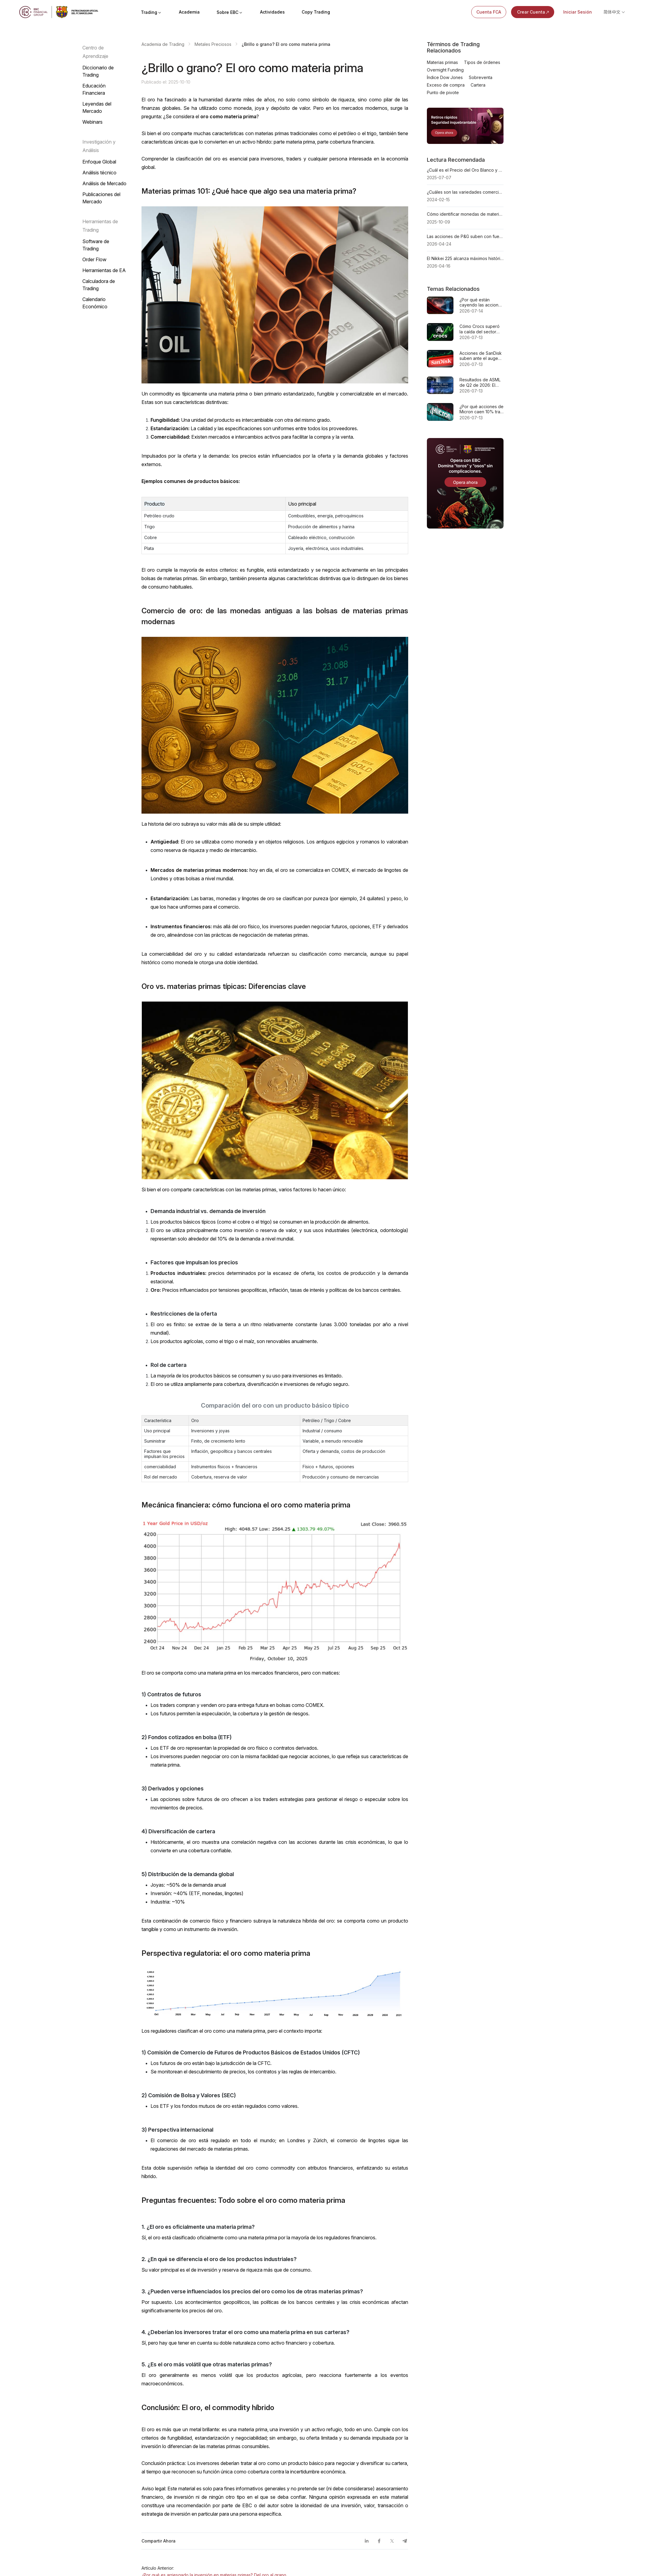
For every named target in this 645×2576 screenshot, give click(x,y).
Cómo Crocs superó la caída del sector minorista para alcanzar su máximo (479, 329)
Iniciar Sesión (577, 11)
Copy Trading (316, 11)
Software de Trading (95, 245)
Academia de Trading (162, 44)
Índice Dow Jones (445, 77)
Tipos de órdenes (482, 62)
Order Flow (94, 259)
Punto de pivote (443, 92)
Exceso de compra (446, 84)
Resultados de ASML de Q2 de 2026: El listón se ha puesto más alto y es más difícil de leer (479, 382)
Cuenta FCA (488, 11)
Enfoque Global (99, 162)
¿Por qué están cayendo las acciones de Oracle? (481, 302)
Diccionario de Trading (98, 71)
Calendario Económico (94, 303)
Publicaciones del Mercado (101, 198)
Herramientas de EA (104, 270)
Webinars (92, 122)
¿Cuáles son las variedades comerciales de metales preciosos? (465, 192)
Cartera (478, 84)
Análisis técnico (99, 173)
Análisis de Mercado (104, 183)
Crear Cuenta (533, 12)
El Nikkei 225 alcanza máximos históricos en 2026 (465, 258)
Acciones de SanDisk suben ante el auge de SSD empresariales (480, 356)
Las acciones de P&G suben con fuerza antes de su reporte (465, 236)
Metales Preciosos (213, 44)
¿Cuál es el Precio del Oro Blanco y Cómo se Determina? (465, 170)
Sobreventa (480, 77)
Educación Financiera (94, 89)
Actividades (272, 11)
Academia (189, 11)
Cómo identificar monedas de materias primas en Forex (465, 214)
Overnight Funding (445, 69)
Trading (151, 12)
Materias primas (442, 62)
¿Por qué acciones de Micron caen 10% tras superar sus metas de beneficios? (481, 409)
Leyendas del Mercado (96, 107)
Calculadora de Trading (98, 284)
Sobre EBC (230, 12)
